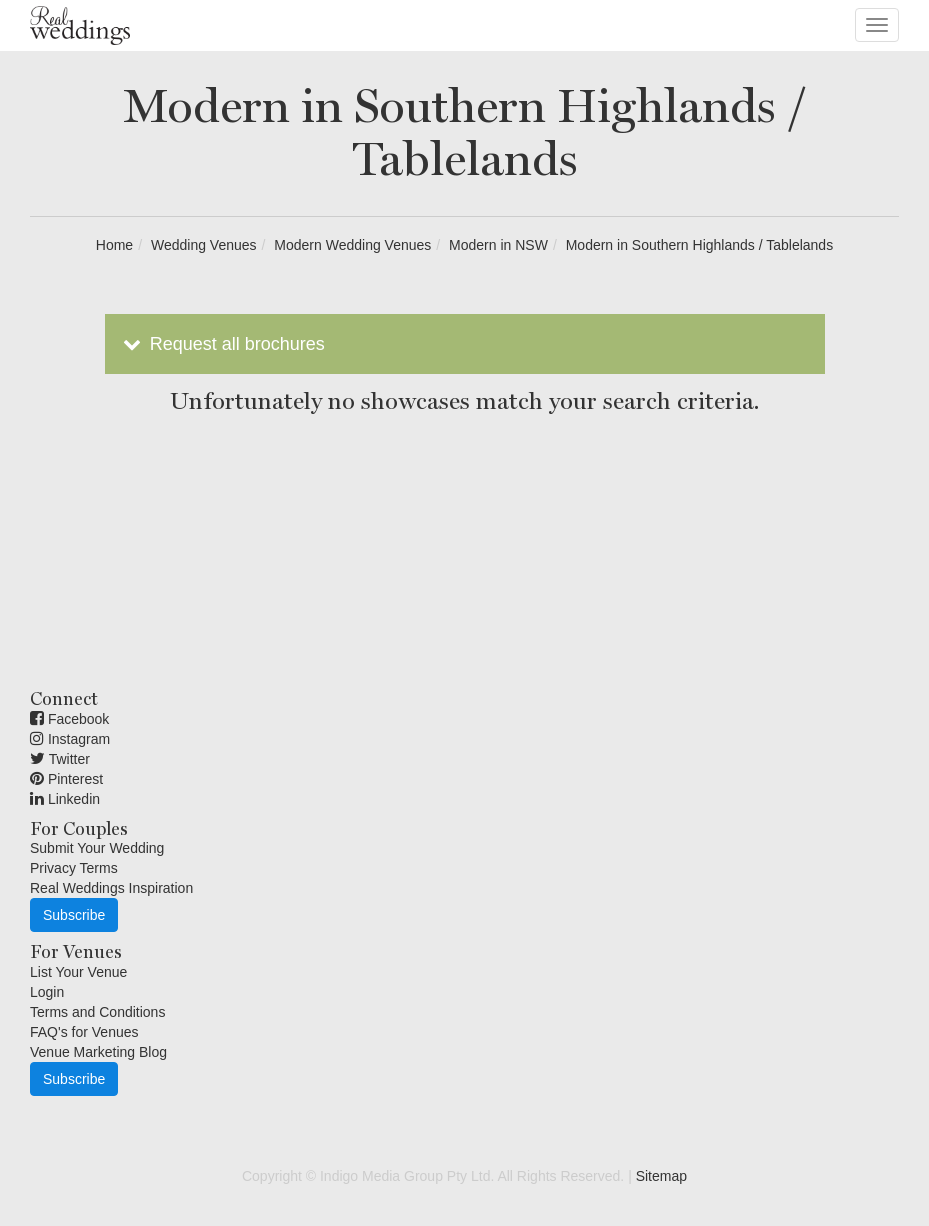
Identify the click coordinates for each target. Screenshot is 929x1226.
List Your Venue (78, 972)
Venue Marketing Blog (98, 1052)
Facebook (69, 719)
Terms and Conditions (97, 1012)
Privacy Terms (74, 868)
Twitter (60, 759)
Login (47, 992)
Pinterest (66, 779)
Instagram (70, 739)
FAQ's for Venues (84, 1032)
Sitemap (661, 1176)
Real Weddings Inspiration (111, 888)
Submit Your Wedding (97, 848)
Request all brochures (222, 344)
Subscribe (74, 915)
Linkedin (65, 799)
